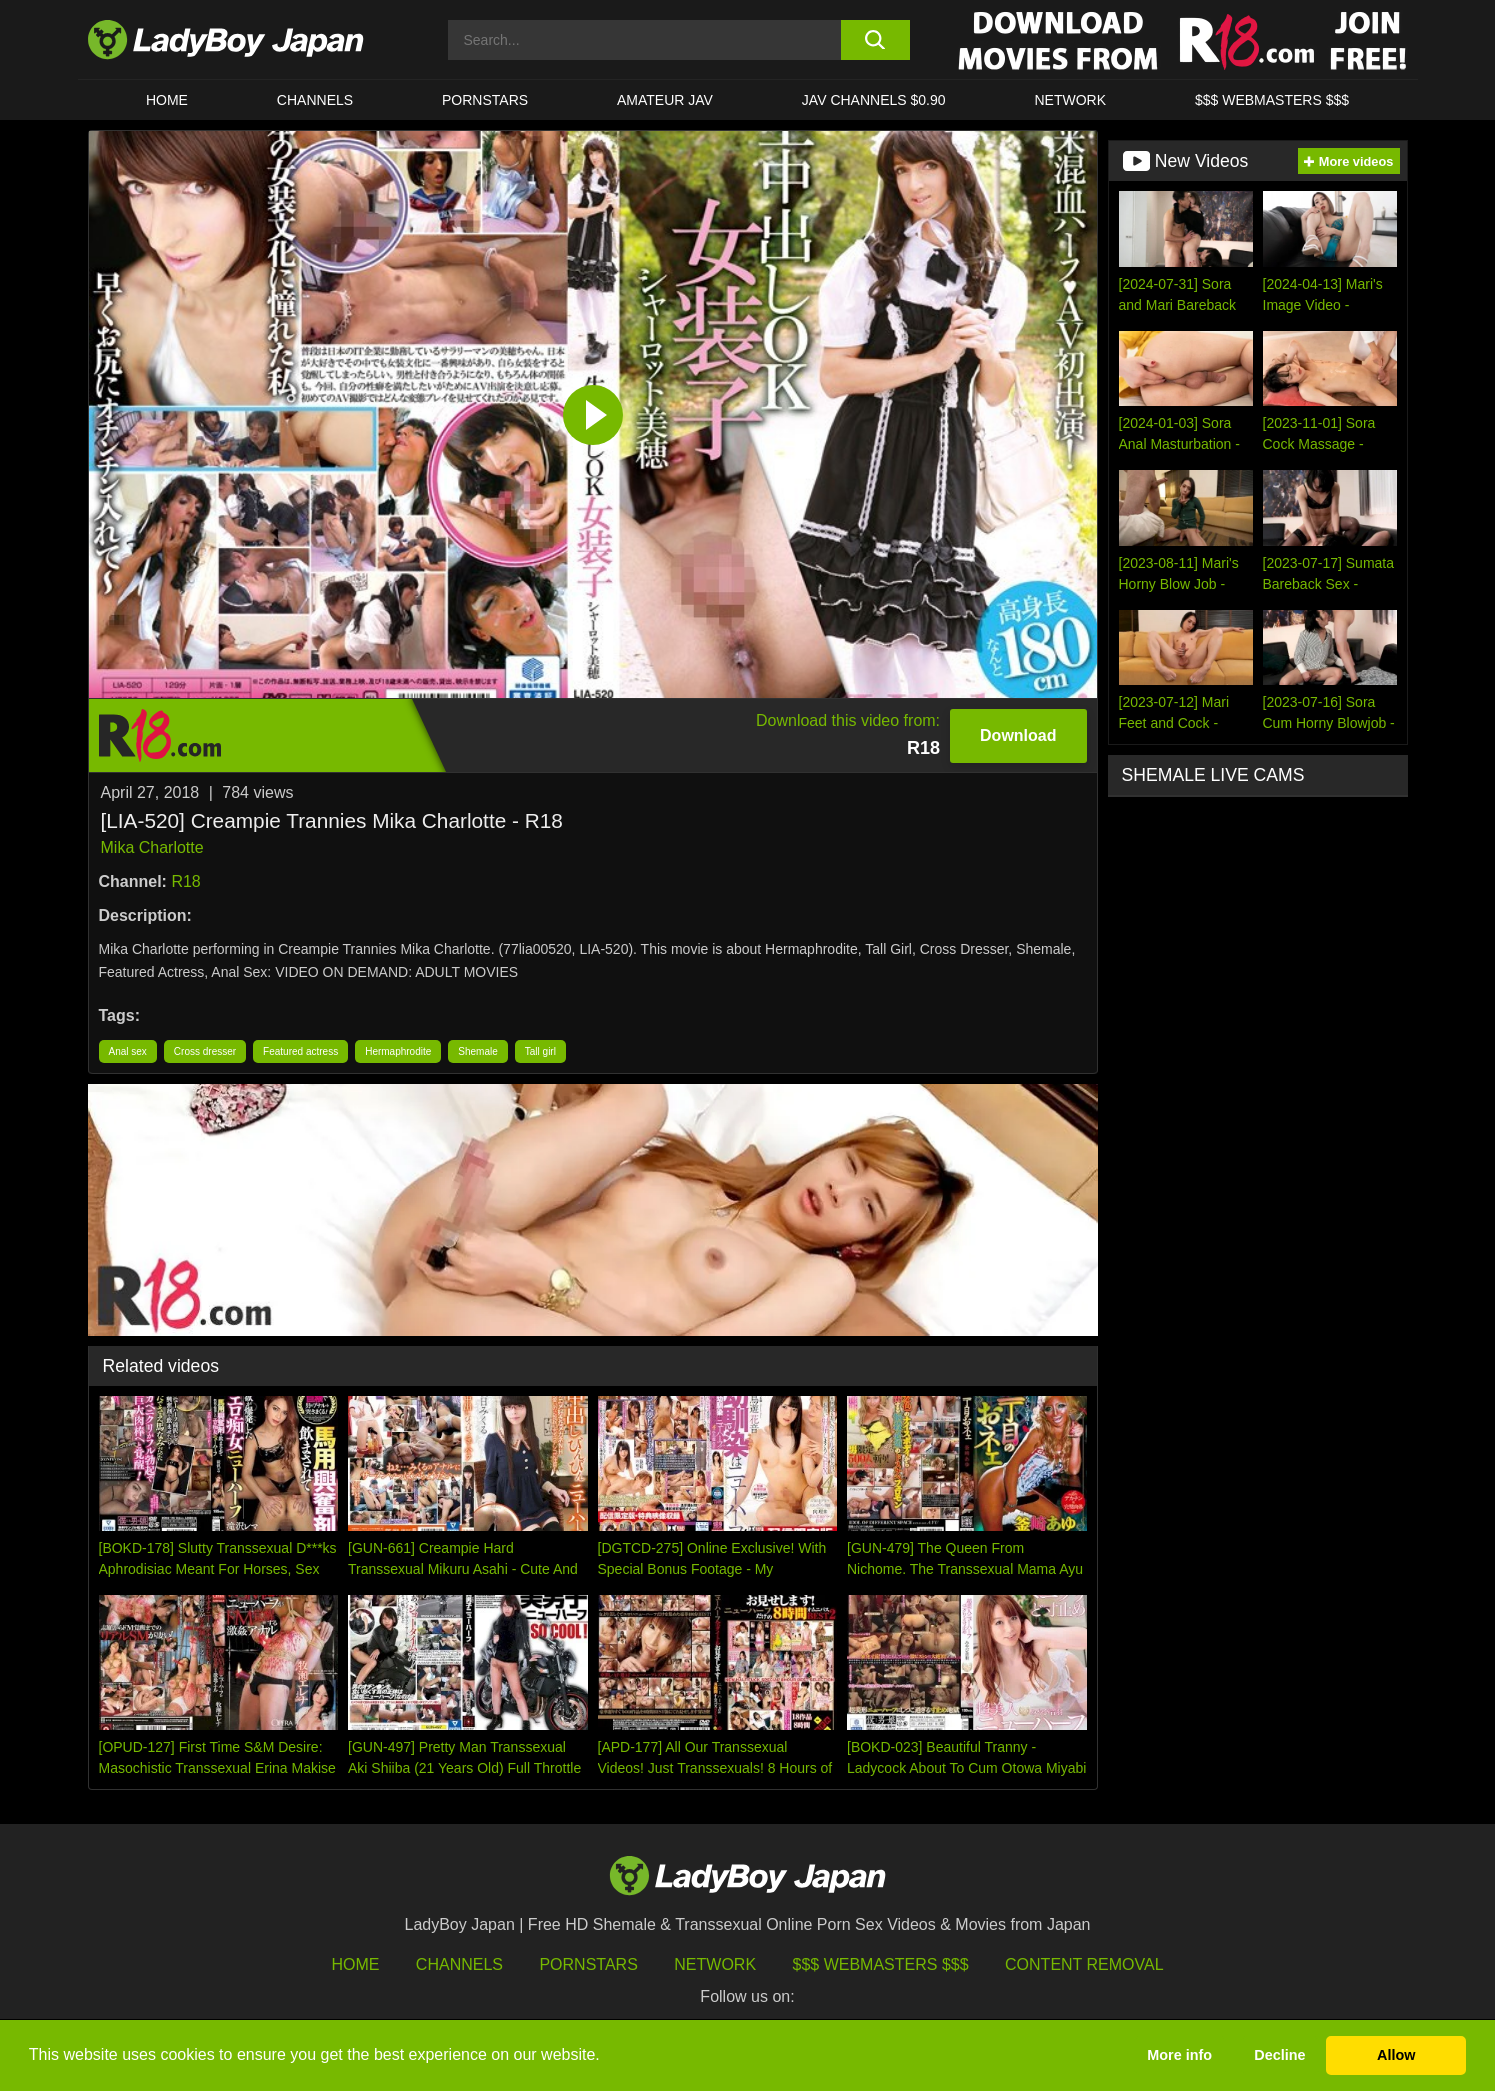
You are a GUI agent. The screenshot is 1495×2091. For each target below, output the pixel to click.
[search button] (875, 40)
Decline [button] (1279, 2055)
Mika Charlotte (152, 847)
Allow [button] (1396, 2055)
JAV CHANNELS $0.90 (874, 100)
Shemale (477, 1051)
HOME (167, 100)
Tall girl (540, 1051)
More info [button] (1179, 2055)
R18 (185, 881)
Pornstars (485, 100)
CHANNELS (315, 100)
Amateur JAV (665, 100)
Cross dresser (205, 1051)
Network (1070, 100)
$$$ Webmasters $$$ (881, 1964)
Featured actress (300, 1051)
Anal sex (128, 1051)
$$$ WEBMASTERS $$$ (1272, 100)
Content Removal (1084, 1964)
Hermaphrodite (398, 1051)
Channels (459, 1964)
